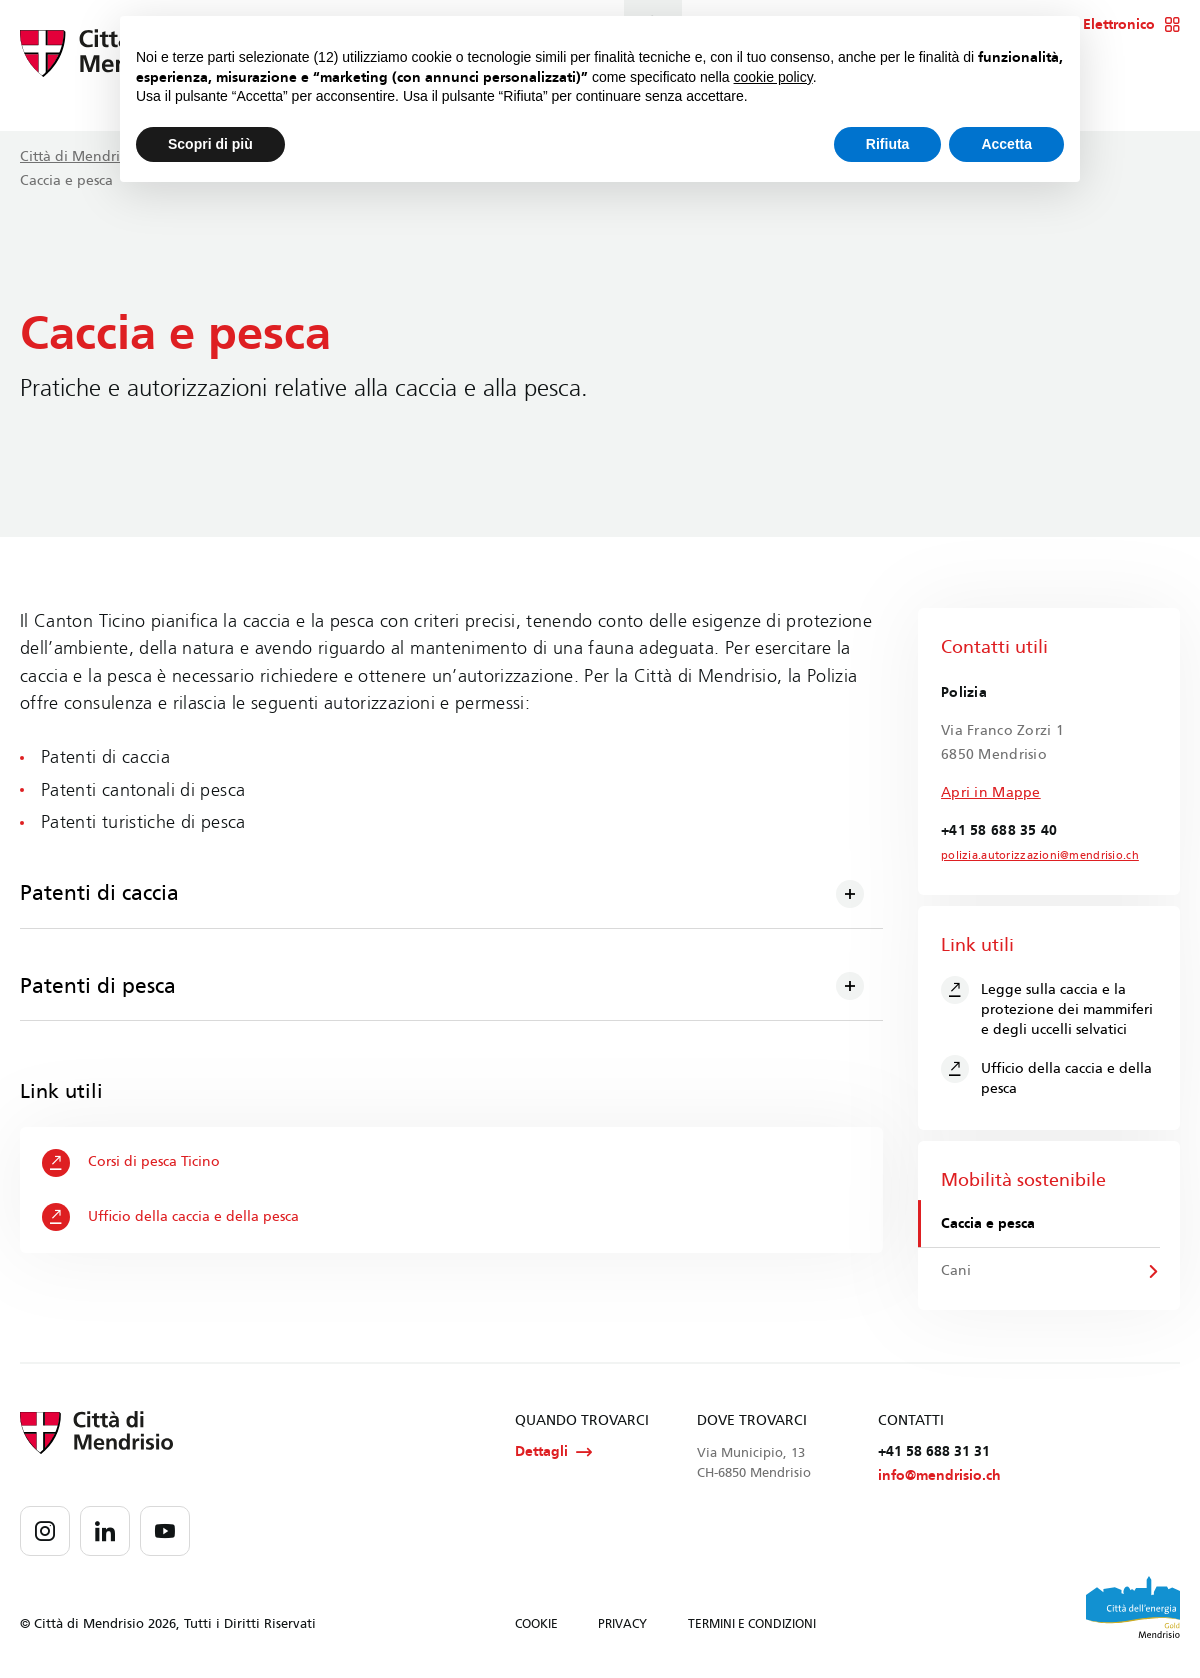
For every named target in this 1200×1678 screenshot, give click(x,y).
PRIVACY (622, 1627)
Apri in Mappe (991, 792)
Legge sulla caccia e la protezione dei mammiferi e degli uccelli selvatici (1047, 1007)
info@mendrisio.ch (939, 1478)
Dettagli (553, 1454)
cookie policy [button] (773, 77)
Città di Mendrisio (79, 156)
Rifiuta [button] (888, 144)
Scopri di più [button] (210, 144)
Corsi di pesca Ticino (132, 1163)
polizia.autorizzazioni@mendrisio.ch (1031, 856)
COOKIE (536, 1627)
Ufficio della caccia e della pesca (171, 1218)
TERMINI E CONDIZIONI (752, 1627)
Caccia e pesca (989, 1223)
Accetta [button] (1006, 144)
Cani (957, 1272)
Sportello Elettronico (1099, 25)
